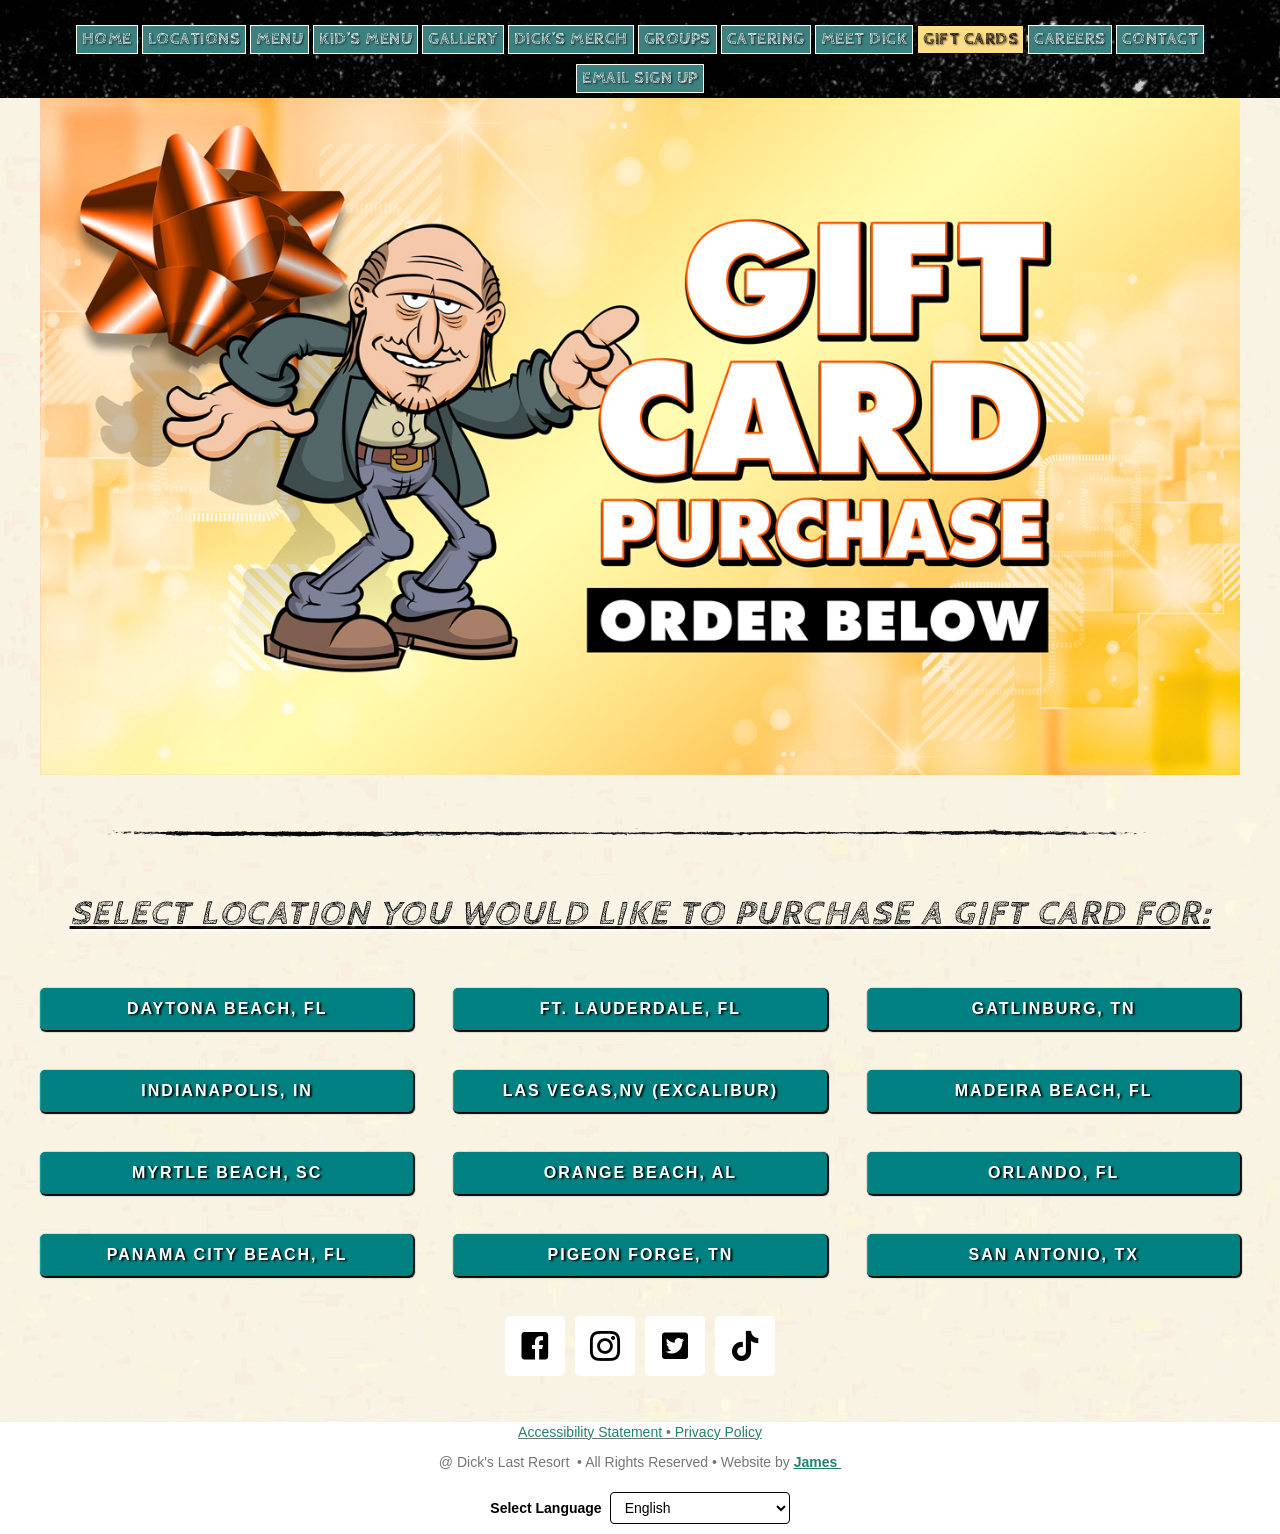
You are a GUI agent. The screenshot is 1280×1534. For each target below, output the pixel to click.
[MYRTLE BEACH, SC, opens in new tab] (226, 1173)
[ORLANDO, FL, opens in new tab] (1053, 1173)
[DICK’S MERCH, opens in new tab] (571, 39)
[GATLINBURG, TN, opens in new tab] (1053, 1009)
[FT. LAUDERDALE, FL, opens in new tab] (639, 1009)
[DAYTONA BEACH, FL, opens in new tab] (226, 1009)
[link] (535, 1346)
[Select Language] (700, 1508)
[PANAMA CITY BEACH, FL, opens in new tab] (226, 1255)
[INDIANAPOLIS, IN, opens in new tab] (226, 1091)
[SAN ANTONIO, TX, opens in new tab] (1053, 1255)
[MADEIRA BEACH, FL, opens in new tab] (1053, 1091)
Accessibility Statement (592, 1432)
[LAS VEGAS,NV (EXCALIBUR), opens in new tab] (639, 1091)
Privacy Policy (718, 1432)
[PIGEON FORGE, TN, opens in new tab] (639, 1255)
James (817, 1462)
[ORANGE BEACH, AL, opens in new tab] (639, 1173)
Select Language (545, 1508)
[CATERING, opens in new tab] (766, 39)
